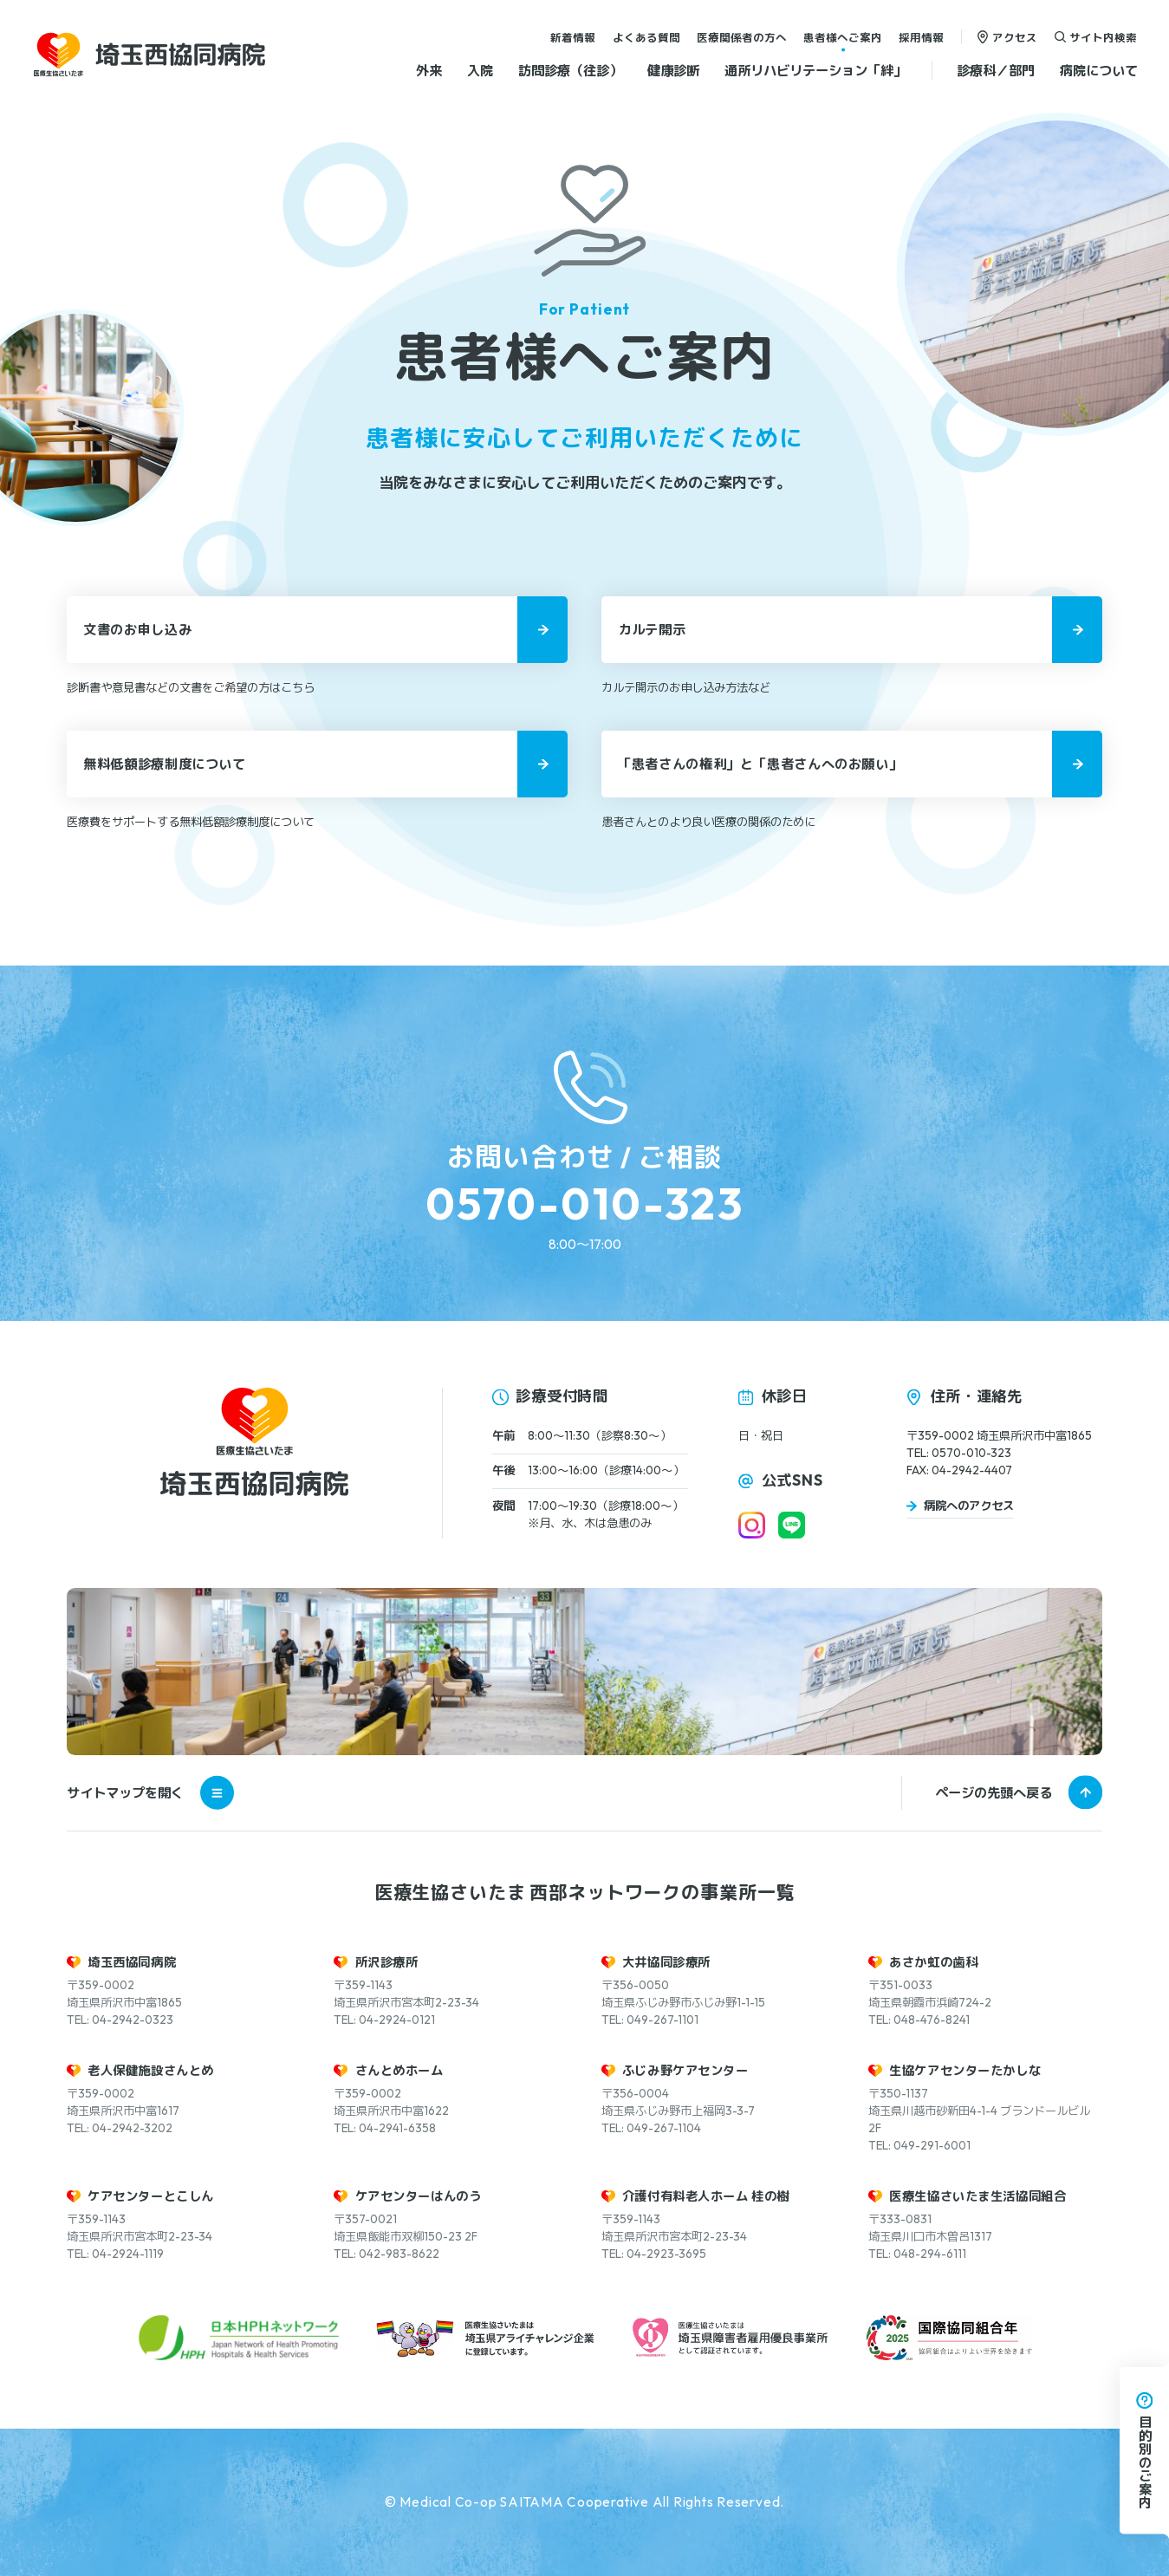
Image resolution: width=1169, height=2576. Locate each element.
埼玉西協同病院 (132, 1962)
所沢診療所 (387, 1962)
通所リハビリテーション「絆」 (815, 70)
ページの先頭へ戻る (993, 1793)
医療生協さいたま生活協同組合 (977, 2196)
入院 (480, 70)
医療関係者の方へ (742, 36)
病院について (1099, 70)
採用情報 (921, 36)
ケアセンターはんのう (418, 2196)
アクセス (1014, 36)
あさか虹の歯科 (933, 1962)
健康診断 (673, 70)
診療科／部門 (996, 70)
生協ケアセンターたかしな (965, 2070)
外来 (429, 70)
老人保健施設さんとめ (151, 2070)
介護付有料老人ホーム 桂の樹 (705, 2196)
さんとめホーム (399, 2070)
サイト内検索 (1103, 36)
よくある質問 (646, 36)
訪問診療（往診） (570, 70)
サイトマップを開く (150, 1793)
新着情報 (572, 36)
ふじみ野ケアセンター (685, 2070)
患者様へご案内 (842, 36)
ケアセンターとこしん (151, 2196)
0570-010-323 (584, 1203)
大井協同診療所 (666, 1962)
